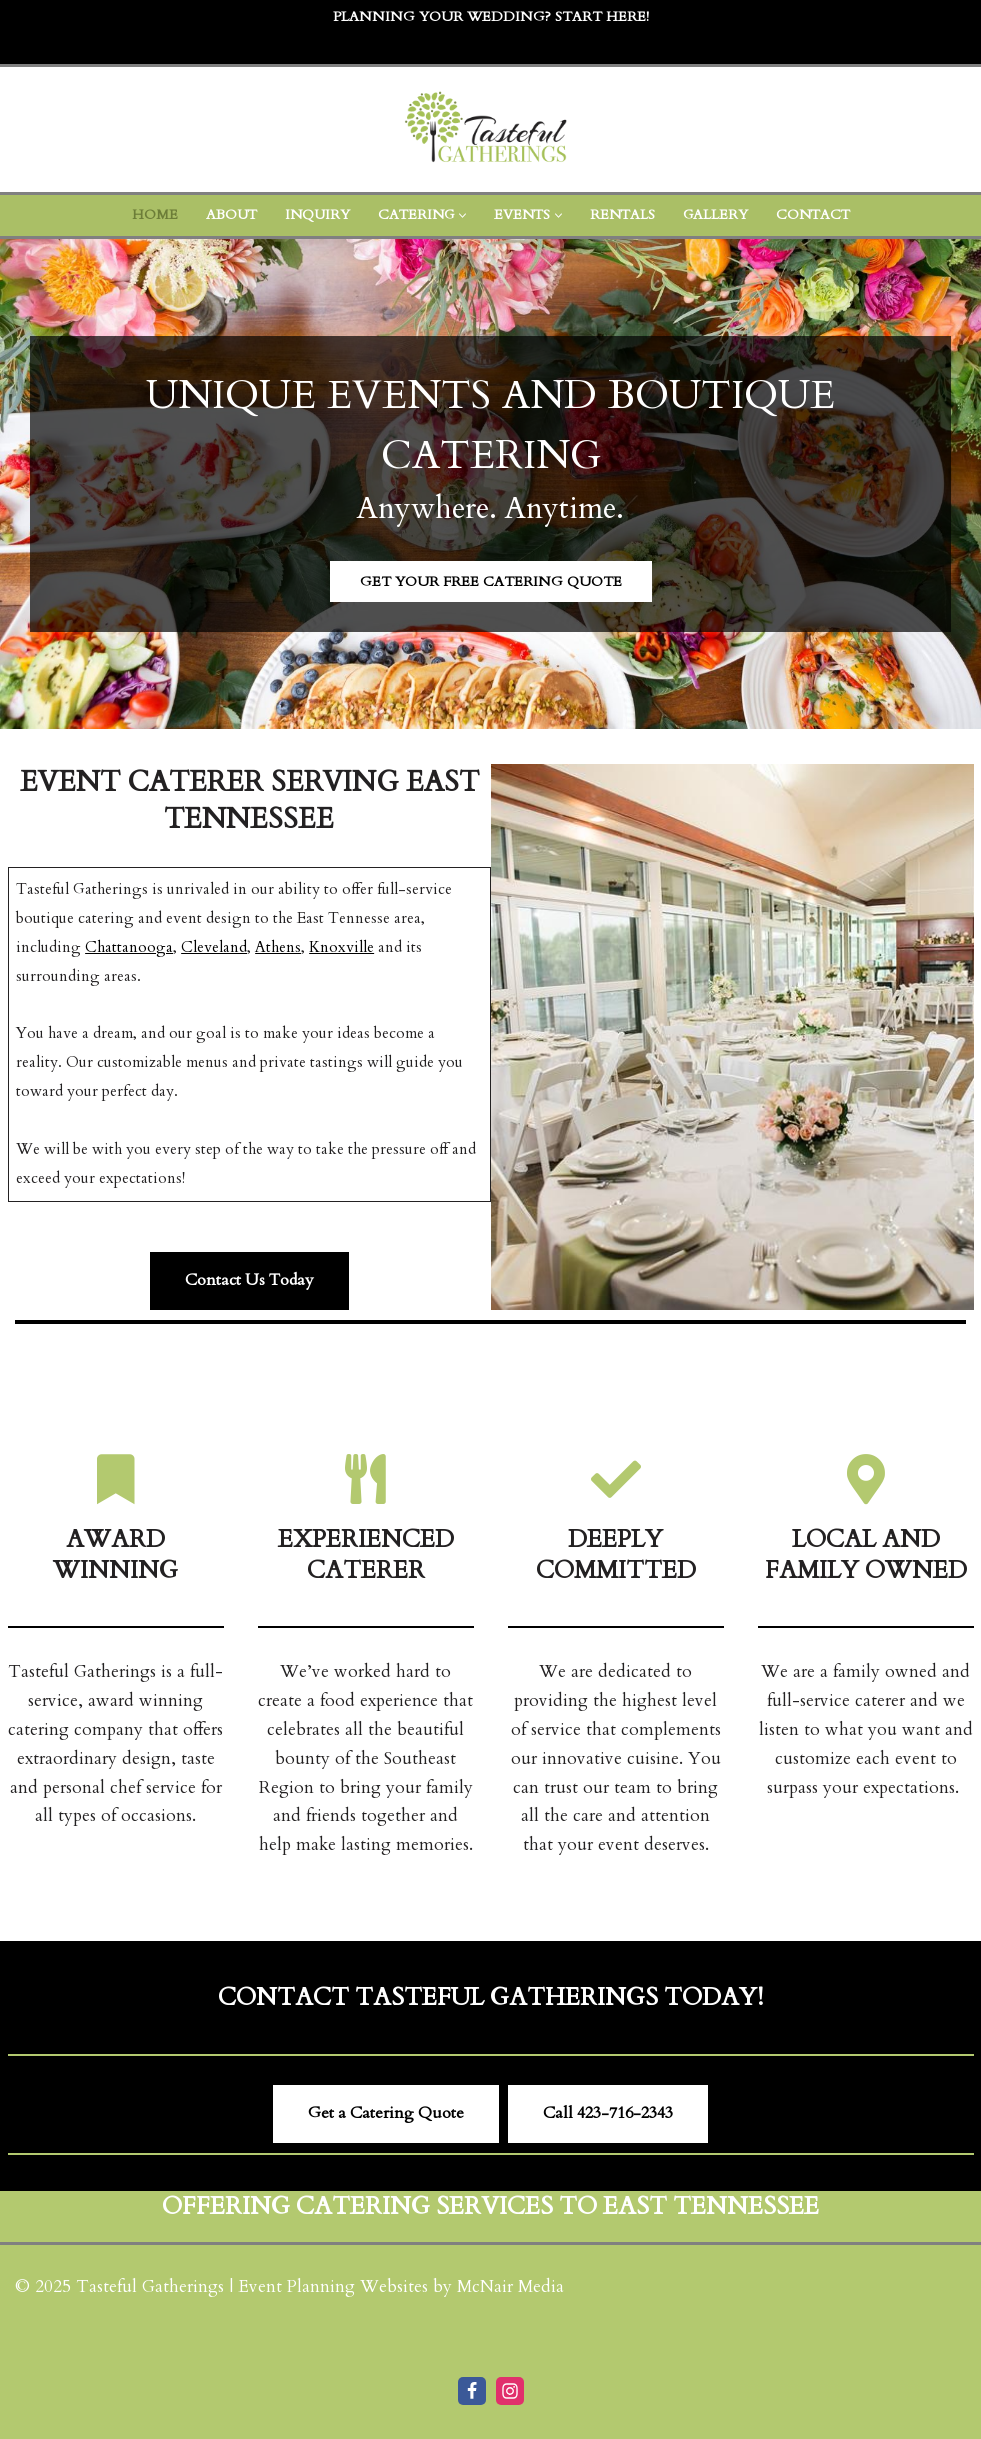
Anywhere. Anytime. (490, 508)
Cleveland (214, 947)
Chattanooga (129, 947)
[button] (462, 215)
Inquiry (317, 215)
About (231, 215)
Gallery (715, 215)
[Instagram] (510, 2391)
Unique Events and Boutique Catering (490, 425)
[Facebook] (472, 2391)
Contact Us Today (249, 1280)
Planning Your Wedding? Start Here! (491, 16)
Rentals (622, 215)
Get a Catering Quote (386, 2113)
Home (155, 215)
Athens (278, 947)
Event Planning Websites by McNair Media (401, 2286)
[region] (490, 484)
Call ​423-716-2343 (608, 2113)
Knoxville (341, 947)
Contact (813, 215)
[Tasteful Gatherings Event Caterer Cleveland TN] (491, 129)
